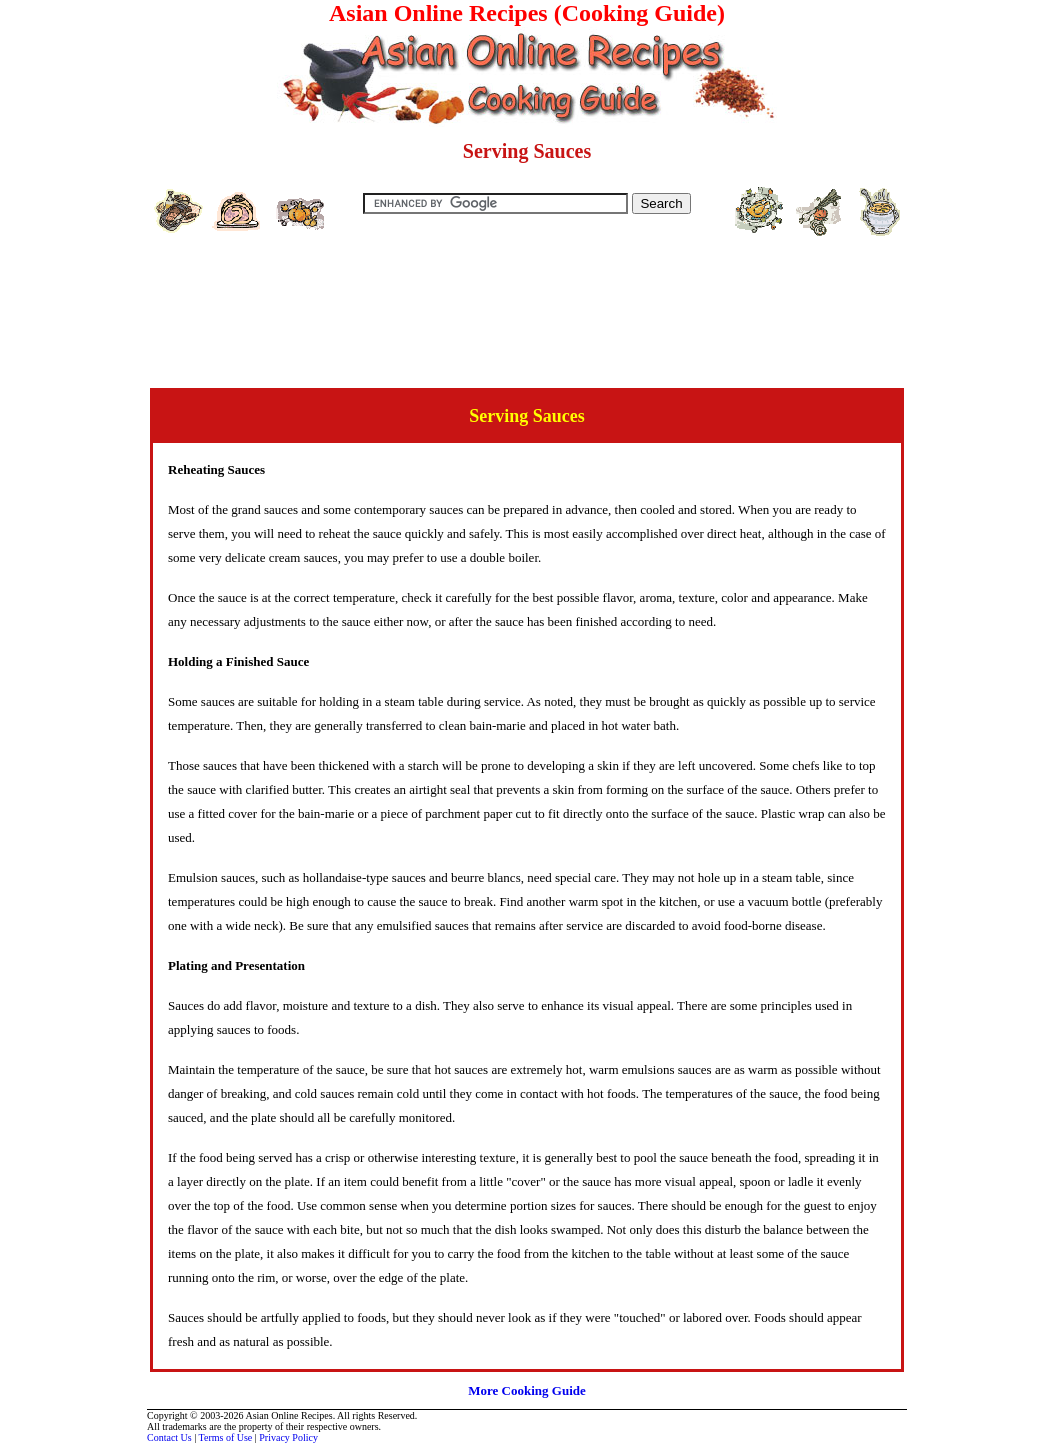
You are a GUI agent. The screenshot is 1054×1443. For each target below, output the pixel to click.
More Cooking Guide (527, 1390)
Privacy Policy (288, 1437)
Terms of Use (226, 1437)
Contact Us (169, 1437)
